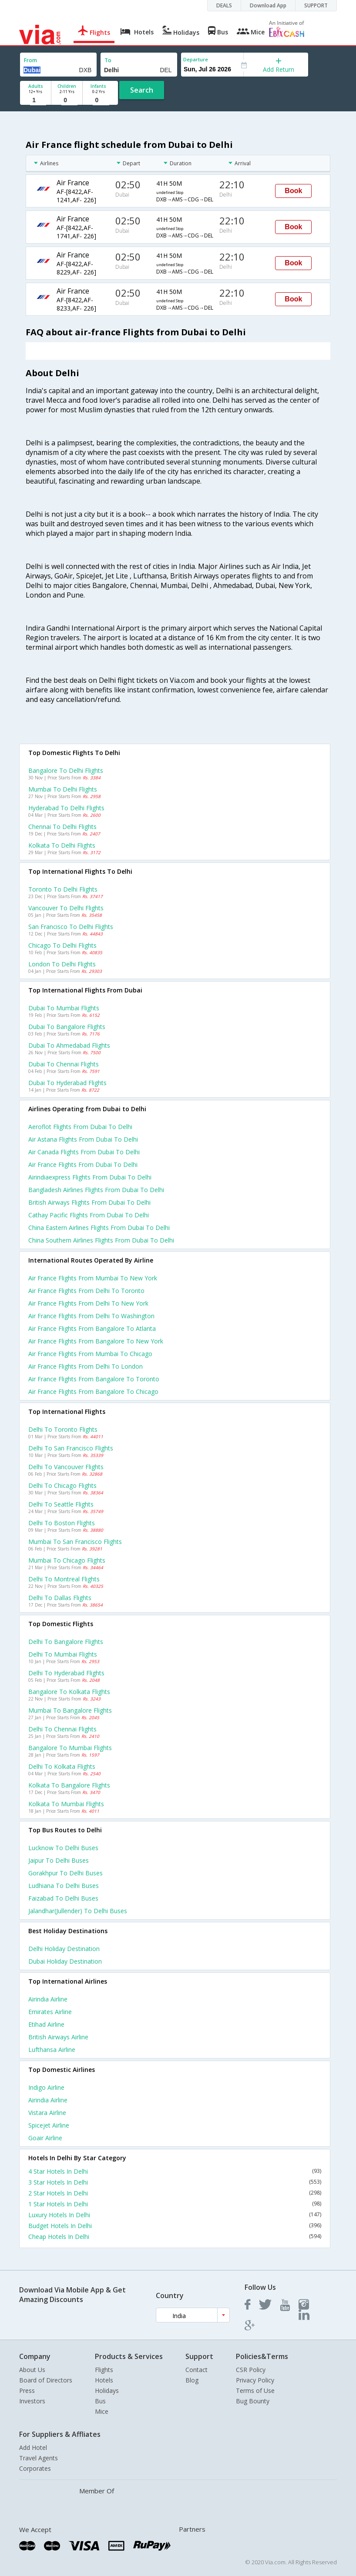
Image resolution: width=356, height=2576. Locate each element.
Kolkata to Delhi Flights (61, 845)
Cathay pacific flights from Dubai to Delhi (88, 1215)
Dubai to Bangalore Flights (66, 1026)
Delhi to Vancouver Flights (66, 1467)
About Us (32, 2370)
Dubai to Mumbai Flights (63, 1008)
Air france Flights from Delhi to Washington (91, 1316)
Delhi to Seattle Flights (61, 1504)
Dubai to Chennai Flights (63, 1064)
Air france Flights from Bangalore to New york (95, 1341)
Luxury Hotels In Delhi (174, 2215)
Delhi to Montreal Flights (64, 1579)
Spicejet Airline (48, 2125)
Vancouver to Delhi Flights (66, 908)
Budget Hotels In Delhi (174, 2226)
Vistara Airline (47, 2112)
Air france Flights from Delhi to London (85, 1366)
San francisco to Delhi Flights (70, 926)
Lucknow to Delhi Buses (63, 1848)
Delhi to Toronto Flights (62, 1429)
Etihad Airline (46, 2024)
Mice (101, 2411)
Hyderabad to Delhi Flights (66, 808)
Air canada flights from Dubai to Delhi (84, 1152)
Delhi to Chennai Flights (62, 1729)
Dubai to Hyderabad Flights (67, 1083)
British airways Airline (58, 2037)
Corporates (35, 2468)
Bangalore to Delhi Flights (65, 770)
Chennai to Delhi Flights (62, 826)
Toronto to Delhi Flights (62, 889)
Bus (100, 2401)
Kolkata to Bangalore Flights (69, 1785)
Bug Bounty (252, 2401)
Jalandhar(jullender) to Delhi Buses (77, 1911)
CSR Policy (250, 2370)
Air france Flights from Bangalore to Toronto (93, 1379)
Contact (196, 2370)
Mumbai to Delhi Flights (62, 789)
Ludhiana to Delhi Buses (63, 1885)
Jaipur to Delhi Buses (58, 1860)
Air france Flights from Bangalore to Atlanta (92, 1328)
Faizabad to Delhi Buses (63, 1898)
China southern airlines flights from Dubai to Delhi (101, 1240)
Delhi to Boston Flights (61, 1523)
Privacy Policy (255, 2380)
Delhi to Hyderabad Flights (66, 1673)
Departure (195, 59)
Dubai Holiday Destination (65, 1961)
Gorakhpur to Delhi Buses (65, 1873)
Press (27, 2390)
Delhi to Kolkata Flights (61, 1766)
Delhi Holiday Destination (64, 1949)
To (107, 60)
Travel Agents (38, 2458)
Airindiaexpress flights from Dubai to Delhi (89, 1177)
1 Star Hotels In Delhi (174, 2204)
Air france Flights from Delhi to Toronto (86, 1290)
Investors (32, 2401)
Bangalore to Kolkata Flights (69, 1691)
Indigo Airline (46, 2087)
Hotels (104, 2380)
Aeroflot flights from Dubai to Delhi (80, 1127)
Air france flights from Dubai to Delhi (83, 1164)
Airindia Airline (47, 1999)
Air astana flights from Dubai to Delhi (83, 1139)
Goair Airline (45, 2138)
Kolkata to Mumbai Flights (66, 1804)
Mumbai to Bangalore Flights (70, 1710)
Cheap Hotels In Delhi (174, 2236)
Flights (104, 2370)
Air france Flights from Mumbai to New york (92, 1278)
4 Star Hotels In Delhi (174, 2171)
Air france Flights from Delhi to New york (88, 1303)
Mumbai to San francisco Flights (75, 1541)
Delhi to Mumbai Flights (62, 1654)
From (30, 60)
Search (141, 90)
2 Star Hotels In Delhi (174, 2193)
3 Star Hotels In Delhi (174, 2182)
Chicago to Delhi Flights (62, 945)
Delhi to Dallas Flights (59, 1598)
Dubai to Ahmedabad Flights (69, 1045)
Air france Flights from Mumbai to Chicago (90, 1354)
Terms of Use (255, 2390)
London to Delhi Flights (62, 964)
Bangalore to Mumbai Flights (70, 1748)
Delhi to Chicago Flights (62, 1485)
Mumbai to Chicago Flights (66, 1560)
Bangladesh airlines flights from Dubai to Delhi (96, 1190)
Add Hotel (33, 2447)
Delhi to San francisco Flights (70, 1448)
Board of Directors (45, 2380)
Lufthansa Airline (51, 2049)
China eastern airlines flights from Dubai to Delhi (99, 1227)
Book (293, 190)
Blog (191, 2380)
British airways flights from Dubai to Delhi (89, 1202)
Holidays (107, 2390)
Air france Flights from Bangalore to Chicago (93, 1391)
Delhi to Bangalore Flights (65, 1641)
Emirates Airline (50, 2012)
